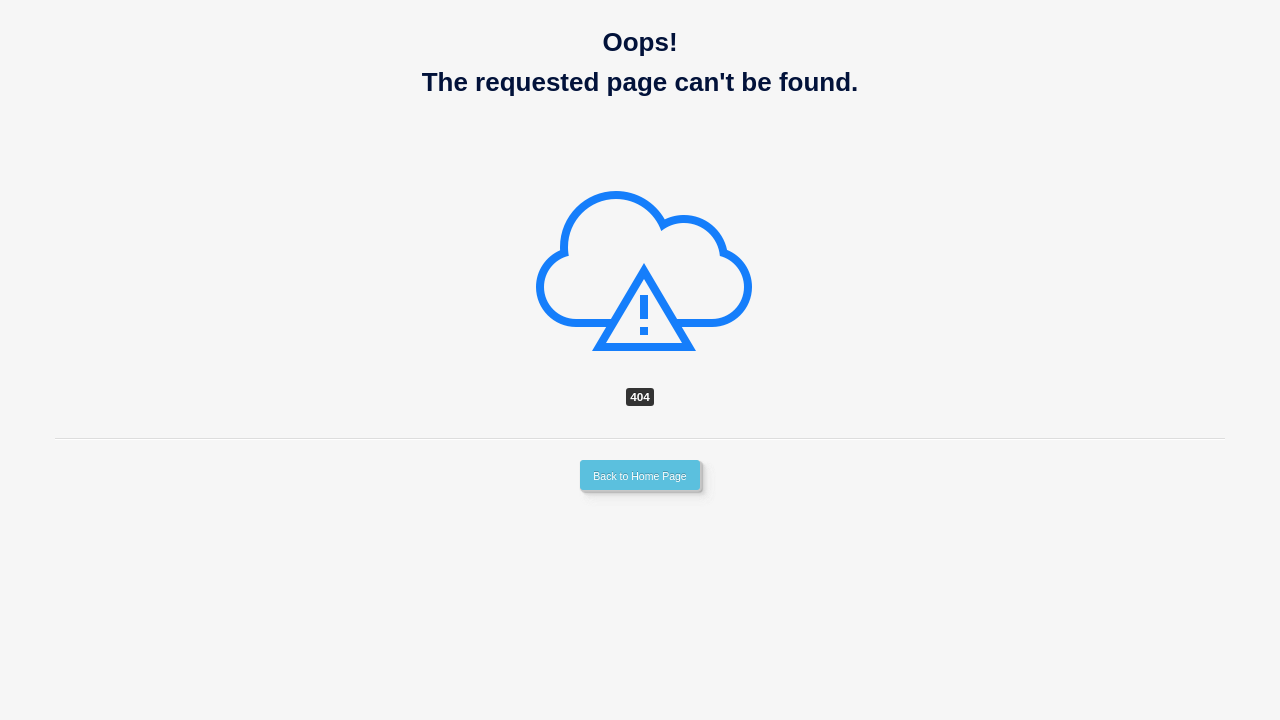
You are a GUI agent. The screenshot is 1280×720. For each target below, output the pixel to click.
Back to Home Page (639, 476)
